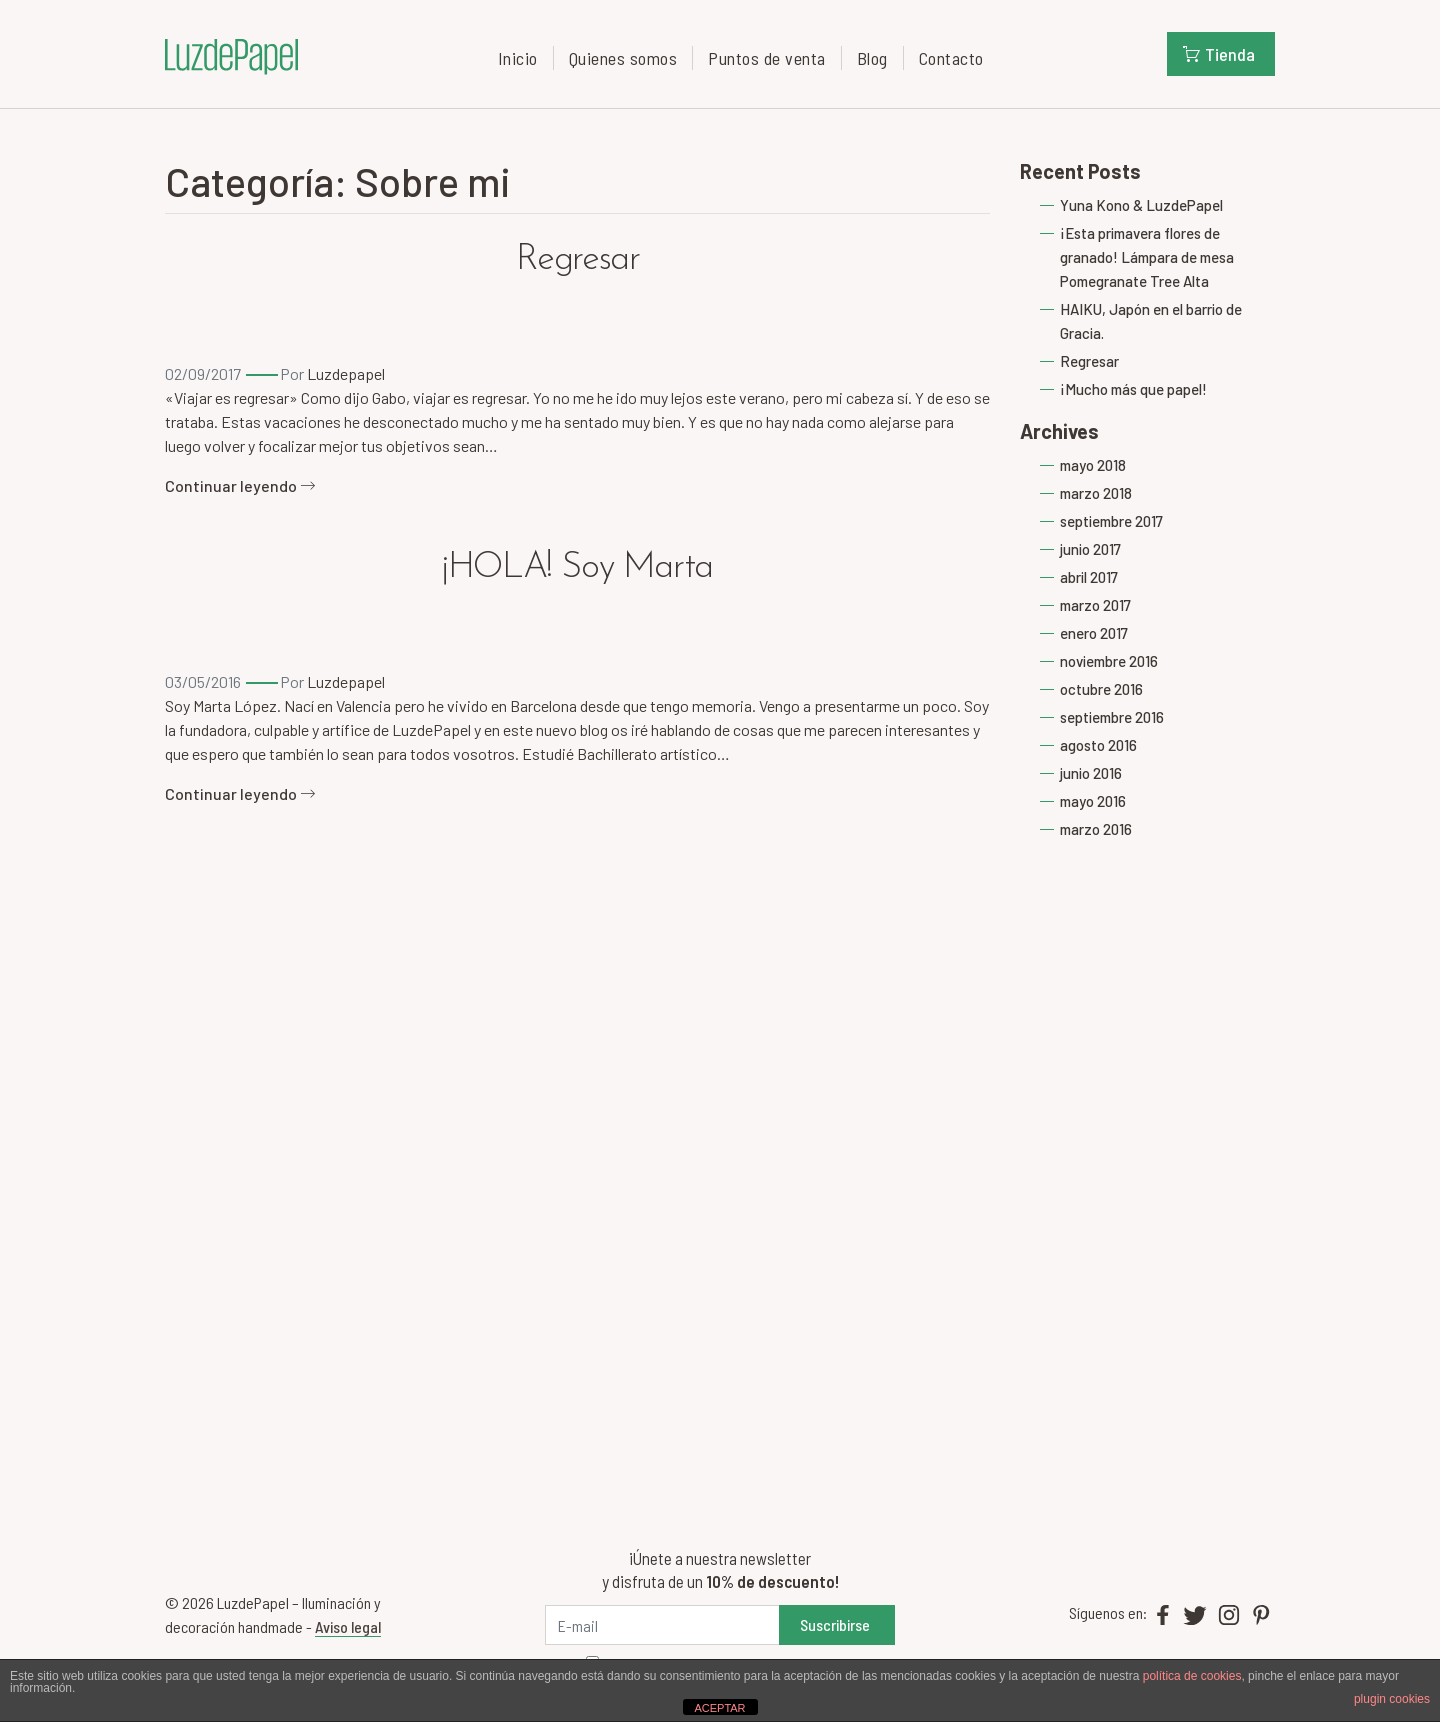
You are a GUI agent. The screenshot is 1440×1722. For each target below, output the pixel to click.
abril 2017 (1089, 577)
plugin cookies (1392, 1699)
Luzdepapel (346, 373)
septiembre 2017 (1111, 521)
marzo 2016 (1096, 829)
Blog (872, 58)
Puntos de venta (767, 58)
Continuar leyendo (240, 485)
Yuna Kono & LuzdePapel (1141, 205)
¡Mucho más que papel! (1133, 389)
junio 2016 (1091, 773)
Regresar (578, 260)
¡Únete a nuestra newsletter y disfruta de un (720, 1569)
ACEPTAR (719, 1708)
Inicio (518, 58)
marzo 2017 (1095, 605)
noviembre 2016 (1109, 661)
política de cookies (1192, 1676)
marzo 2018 (1096, 493)
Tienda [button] (1219, 54)
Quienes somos (623, 58)
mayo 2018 (1093, 465)
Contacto (951, 58)
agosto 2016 (1098, 745)
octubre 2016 (1101, 689)
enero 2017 (1094, 633)
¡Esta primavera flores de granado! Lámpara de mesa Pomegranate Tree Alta (1147, 257)
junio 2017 (1090, 549)
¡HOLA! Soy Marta (577, 568)
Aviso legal (348, 1626)
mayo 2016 (1093, 801)
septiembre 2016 (1112, 717)
